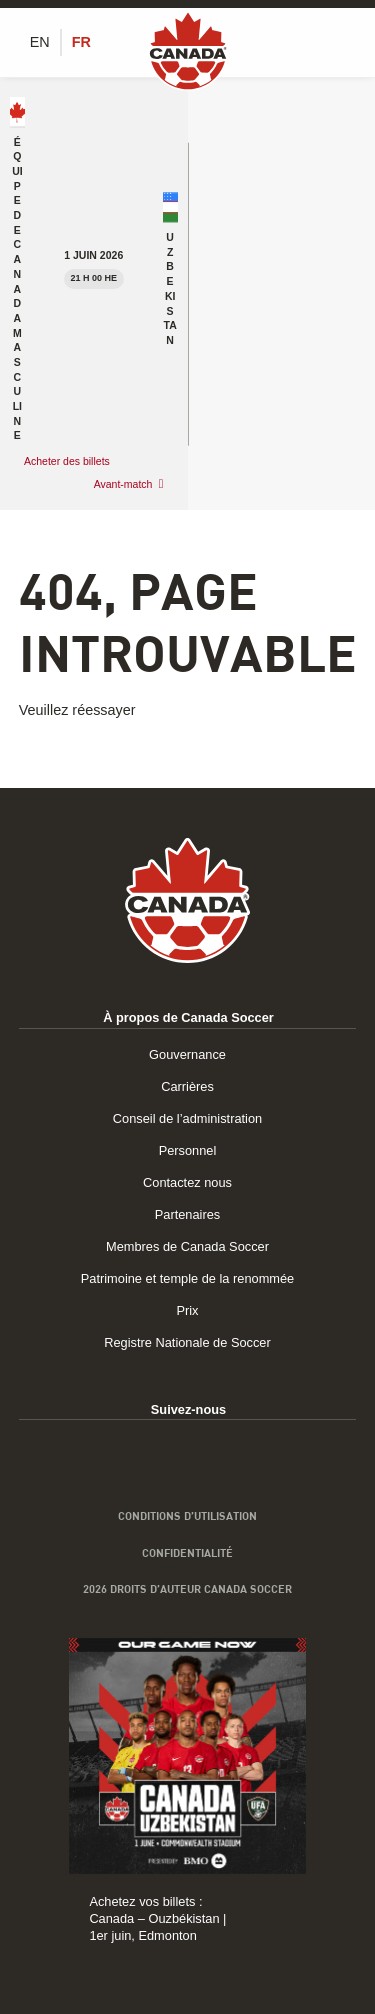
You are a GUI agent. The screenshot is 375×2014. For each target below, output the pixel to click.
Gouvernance (187, 1054)
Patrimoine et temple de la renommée (187, 1278)
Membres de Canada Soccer (187, 1246)
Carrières (187, 1086)
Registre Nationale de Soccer (187, 1342)
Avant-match (123, 484)
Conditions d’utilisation (187, 1516)
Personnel (188, 1150)
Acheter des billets (68, 461)
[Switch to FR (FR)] (81, 42)
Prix (187, 1310)
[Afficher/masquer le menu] (345, 42)
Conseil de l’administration (187, 1118)
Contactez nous (187, 1182)
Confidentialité (187, 1553)
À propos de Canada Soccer (188, 1017)
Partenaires (187, 1214)
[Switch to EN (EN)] (40, 42)
